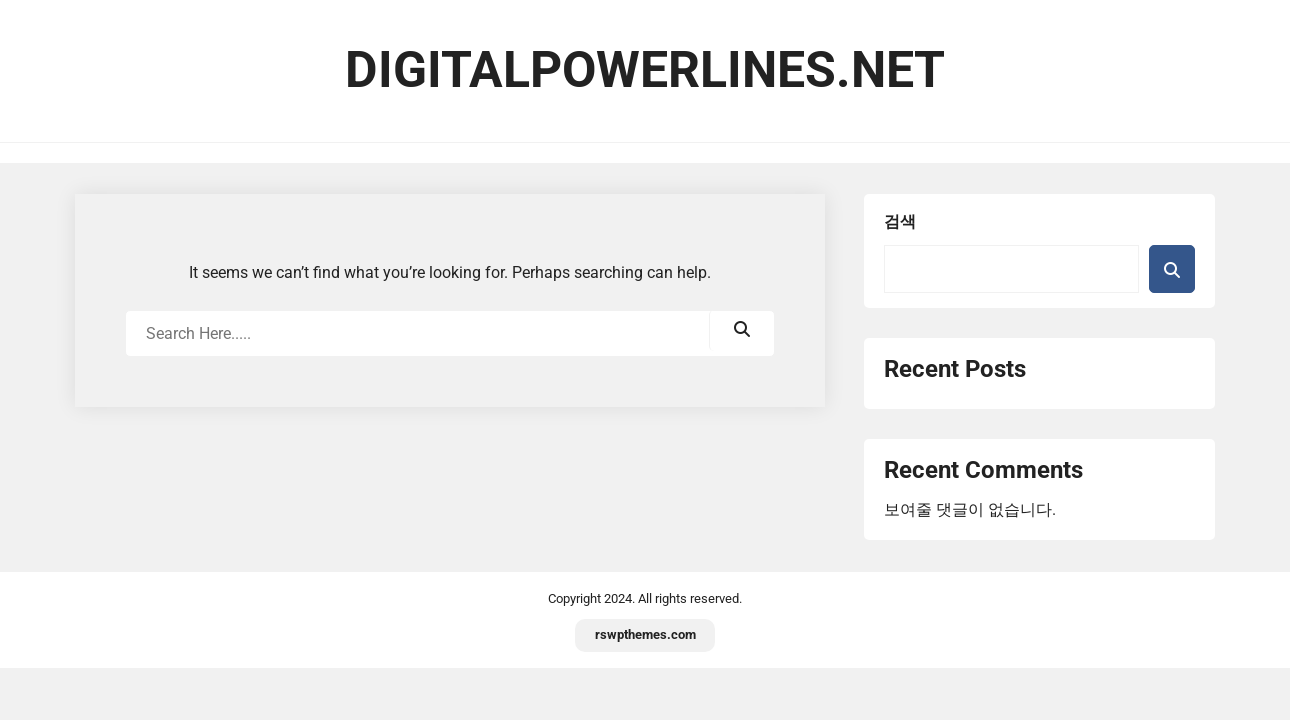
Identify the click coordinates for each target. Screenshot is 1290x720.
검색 (900, 221)
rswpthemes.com (645, 634)
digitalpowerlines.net (645, 70)
